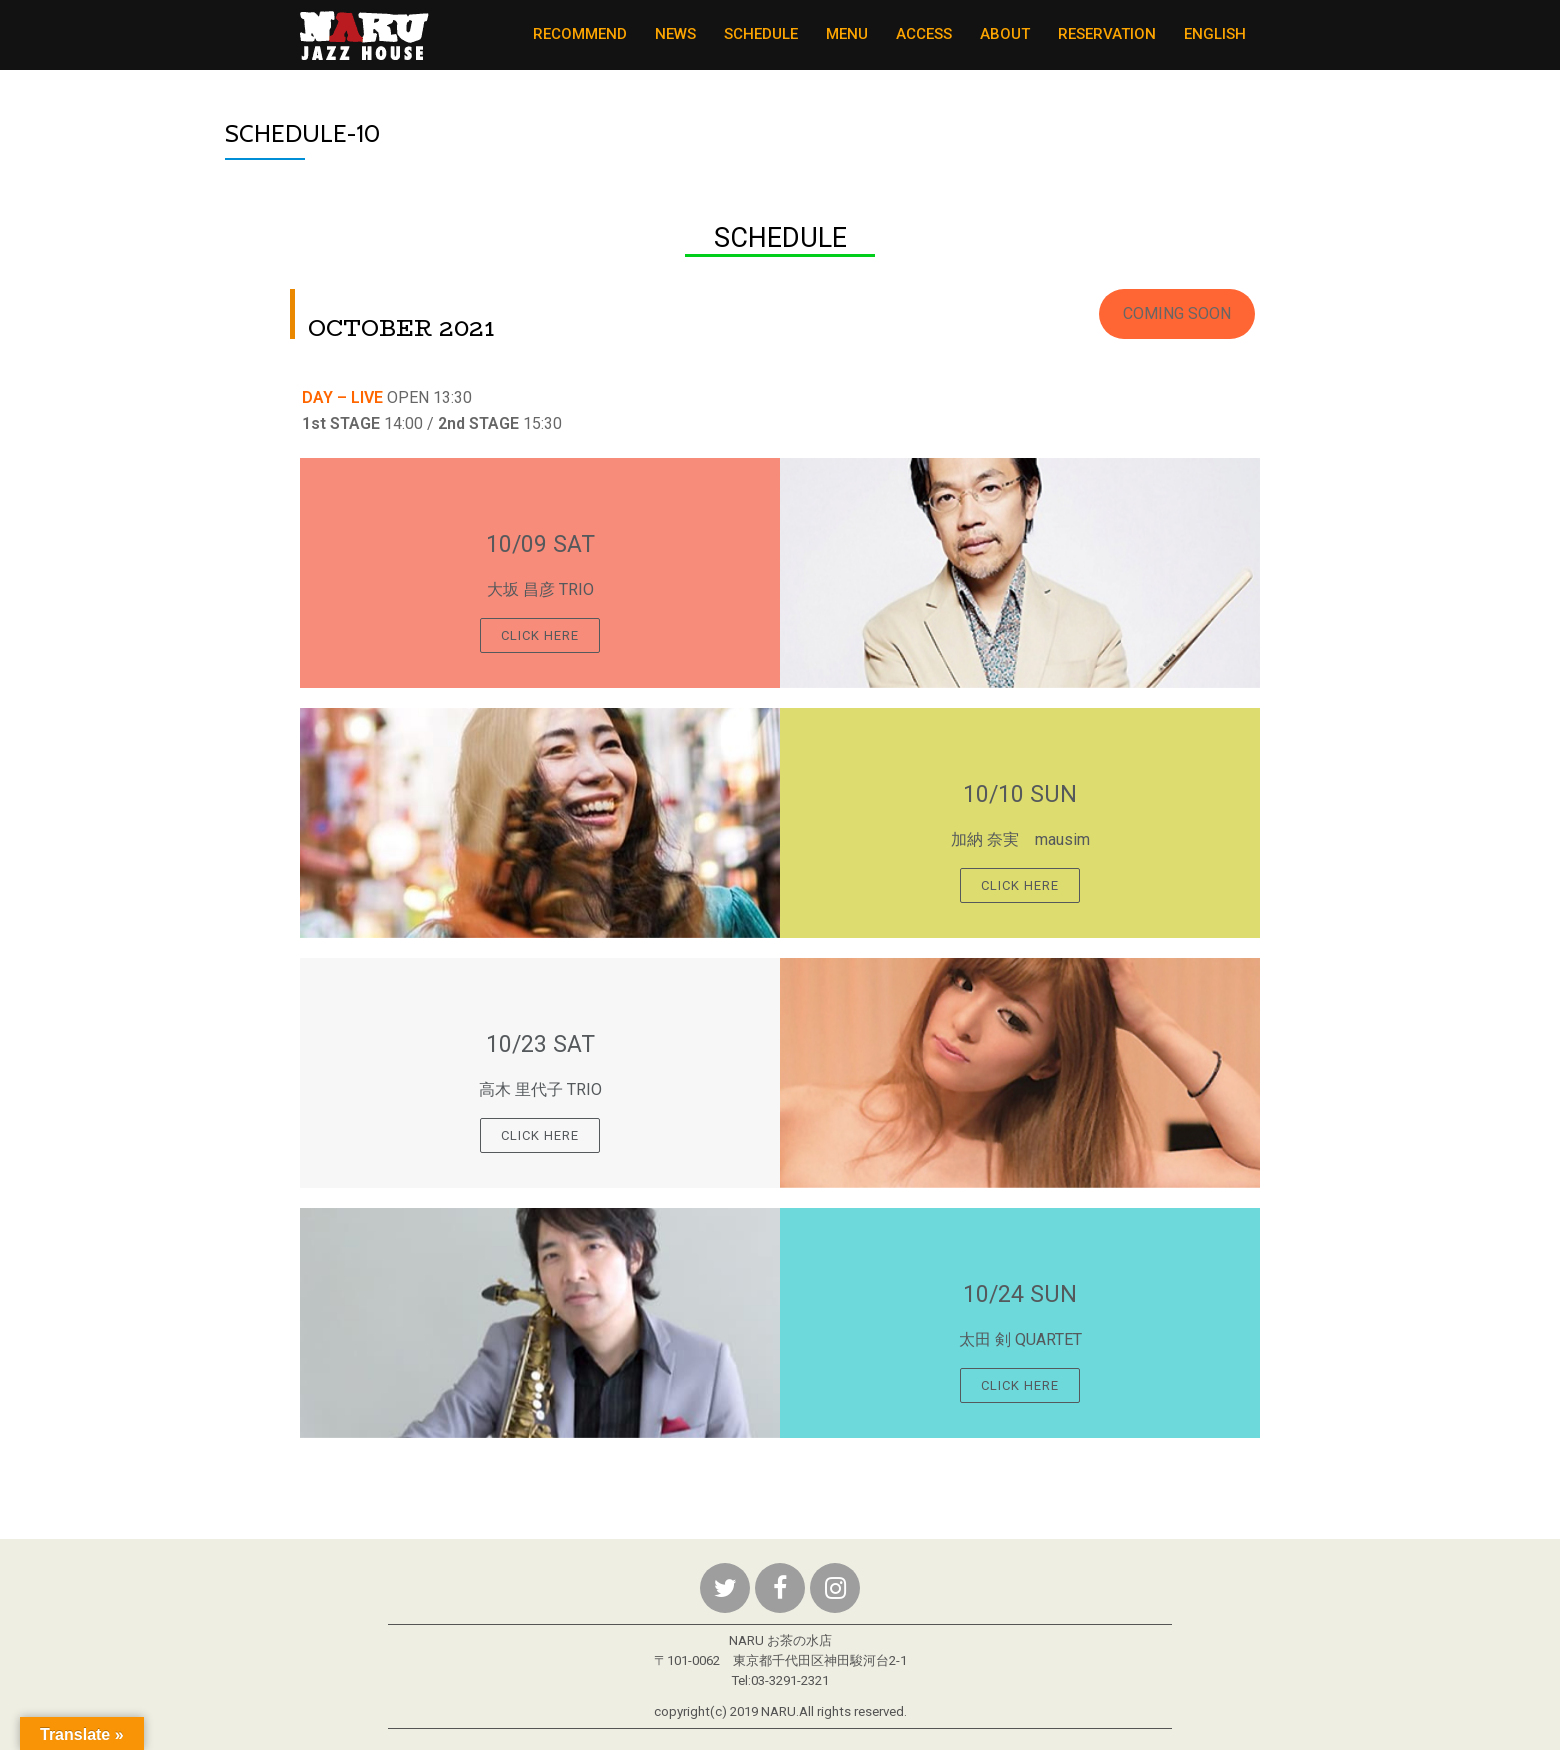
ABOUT (1005, 34)
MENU (847, 34)
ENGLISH (1215, 34)
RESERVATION (1107, 34)
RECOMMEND (580, 34)
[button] (1177, 314)
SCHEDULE (761, 34)
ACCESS (924, 34)
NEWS (675, 34)
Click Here (540, 635)
